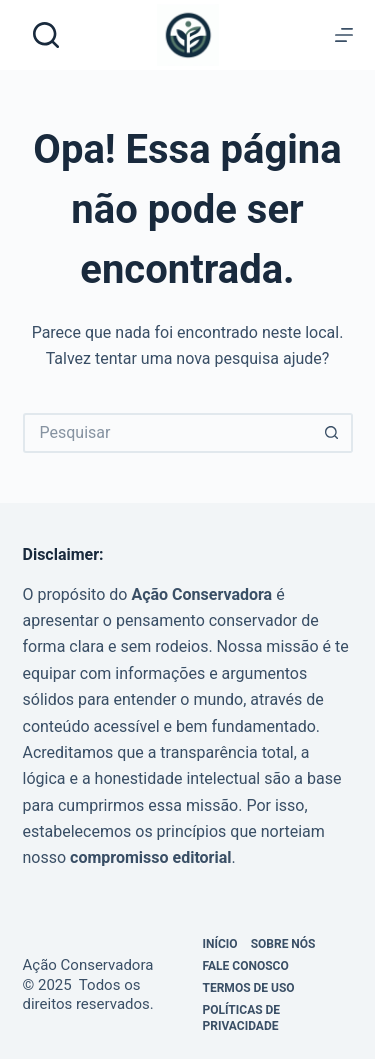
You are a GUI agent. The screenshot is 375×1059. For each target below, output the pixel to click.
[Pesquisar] (46, 35)
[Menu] (344, 35)
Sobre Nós (283, 944)
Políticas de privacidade (242, 1018)
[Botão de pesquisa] (333, 433)
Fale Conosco (246, 966)
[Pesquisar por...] (168, 433)
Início (220, 944)
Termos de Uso (249, 988)
